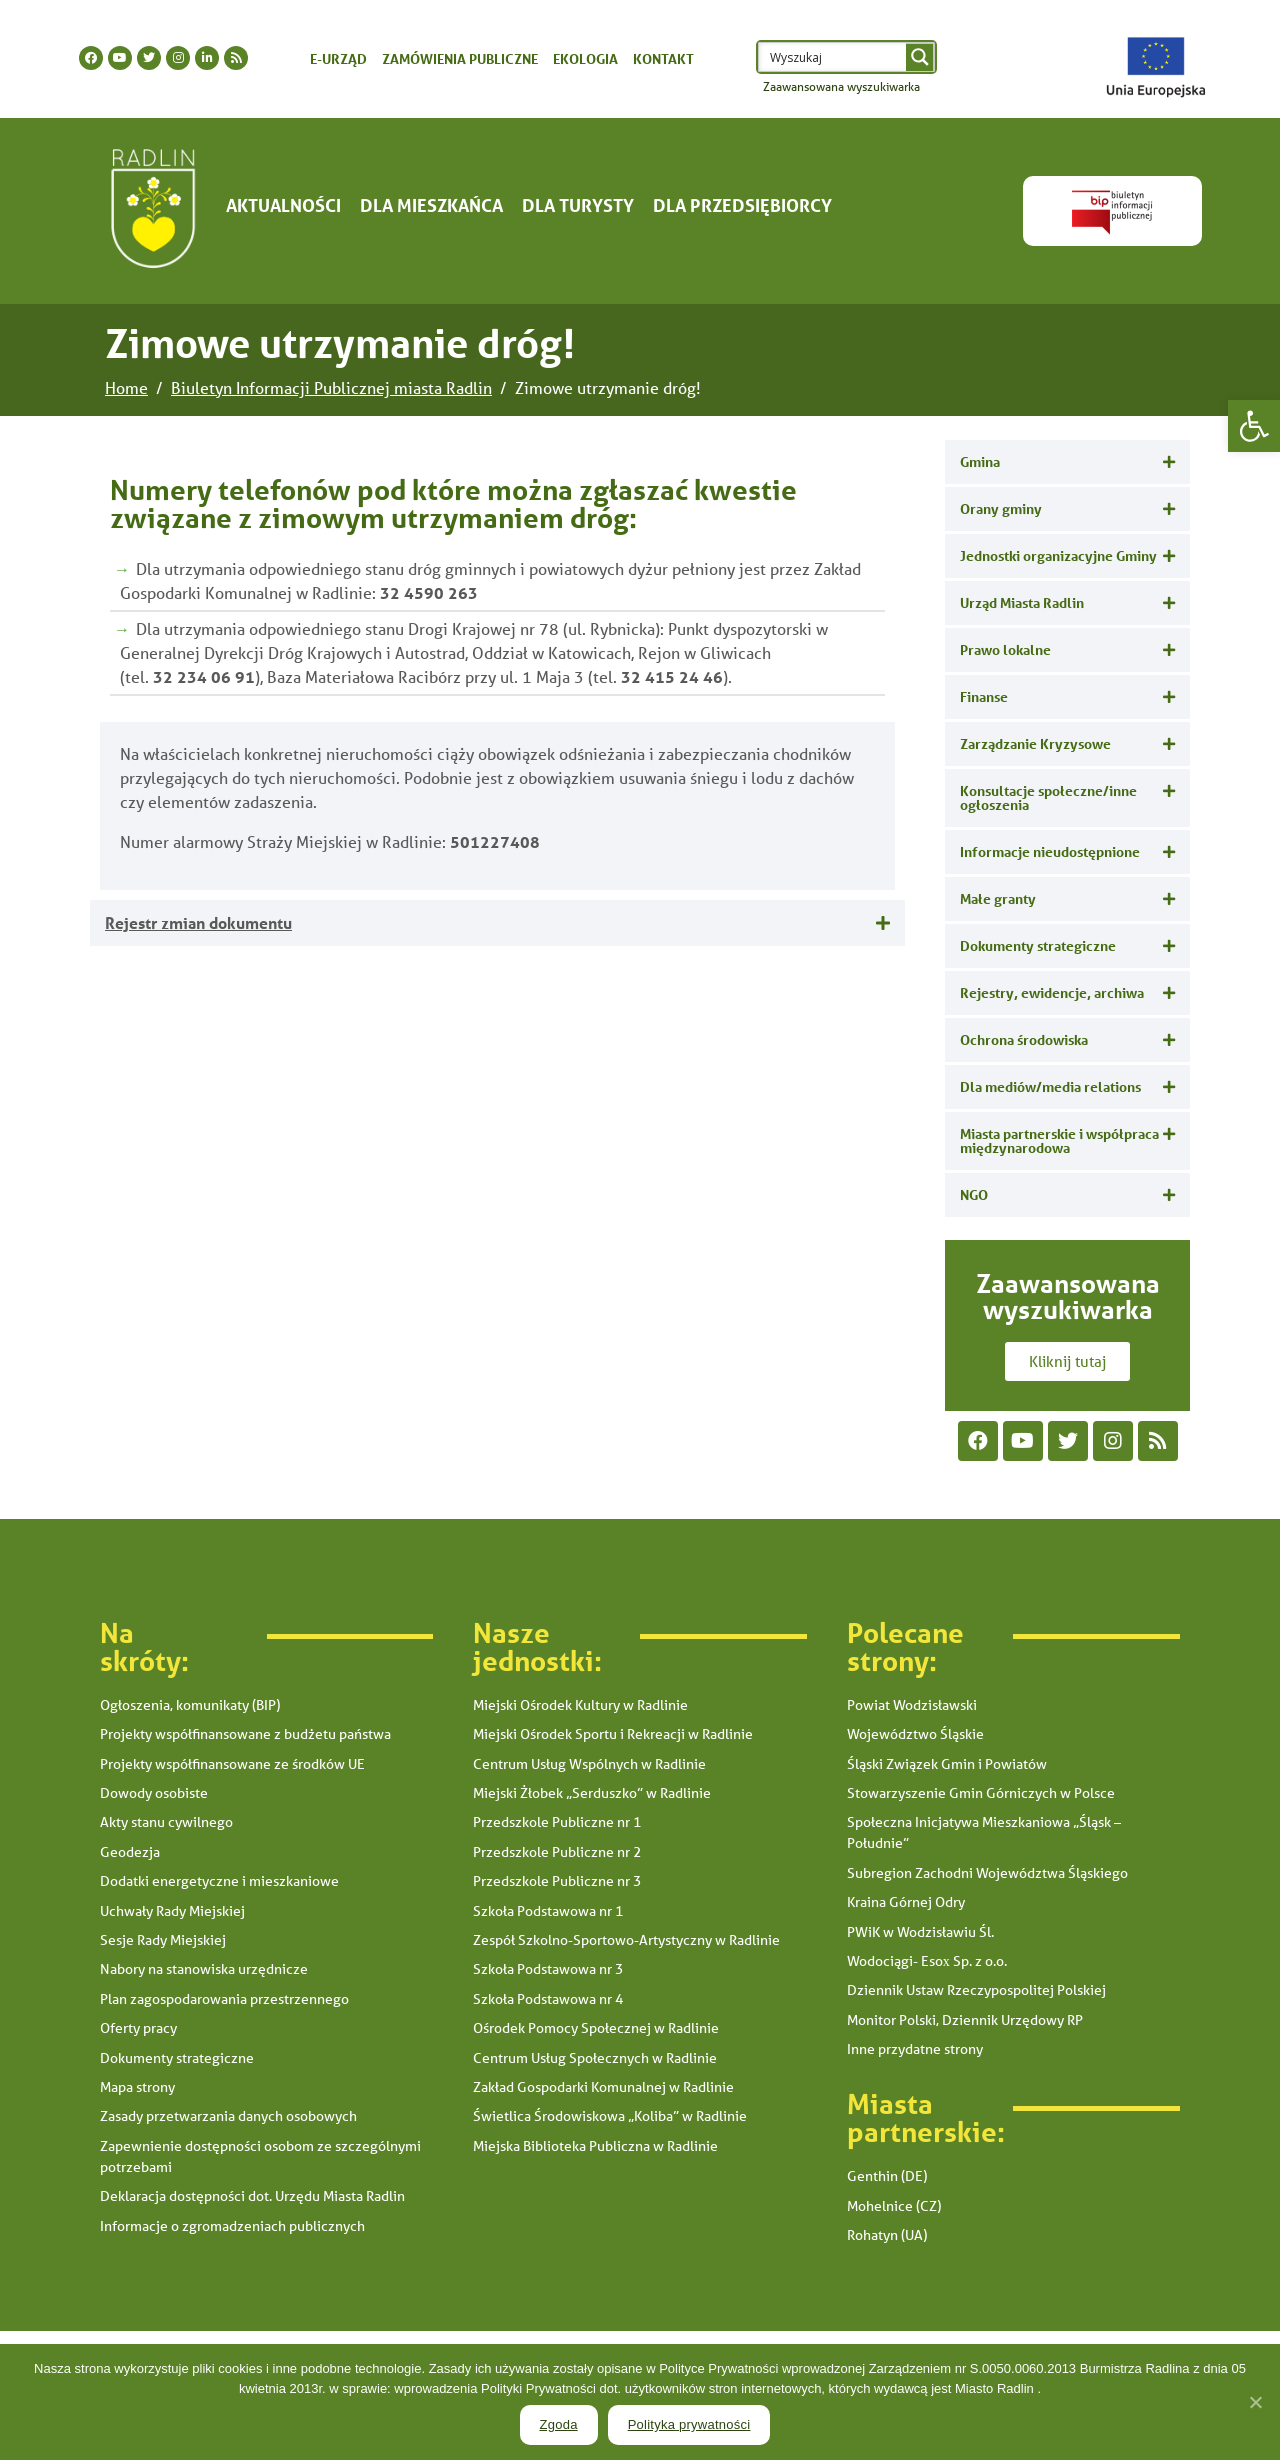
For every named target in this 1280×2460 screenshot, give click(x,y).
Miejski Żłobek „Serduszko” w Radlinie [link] (592, 1793)
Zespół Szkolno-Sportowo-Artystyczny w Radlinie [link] (626, 1940)
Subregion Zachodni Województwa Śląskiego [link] (987, 1873)
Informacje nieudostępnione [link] (1050, 851)
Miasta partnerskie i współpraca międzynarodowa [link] (1059, 1140)
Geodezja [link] (130, 1852)
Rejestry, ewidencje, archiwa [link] (1052, 992)
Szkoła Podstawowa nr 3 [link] (548, 1969)
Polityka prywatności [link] (689, 2424)
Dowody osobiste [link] (154, 1793)
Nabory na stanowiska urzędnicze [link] (204, 1969)
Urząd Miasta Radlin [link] (1022, 602)
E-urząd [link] (338, 58)
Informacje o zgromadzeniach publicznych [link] (232, 2226)
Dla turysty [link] (578, 205)
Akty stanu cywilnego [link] (166, 1822)
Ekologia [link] (585, 58)
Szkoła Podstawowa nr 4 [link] (548, 1999)
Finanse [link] (984, 696)
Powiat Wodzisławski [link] (912, 1705)
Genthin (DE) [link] (887, 2176)
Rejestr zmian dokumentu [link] (198, 922)
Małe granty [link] (998, 898)
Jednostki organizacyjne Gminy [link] (1058, 555)
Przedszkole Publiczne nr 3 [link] (557, 1881)
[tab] (497, 923)
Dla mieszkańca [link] (431, 205)
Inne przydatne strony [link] (915, 2049)
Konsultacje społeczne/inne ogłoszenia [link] (1048, 797)
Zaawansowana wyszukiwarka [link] (841, 86)
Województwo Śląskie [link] (915, 1734)
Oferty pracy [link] (138, 2028)
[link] (1254, 426)
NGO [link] (974, 1194)
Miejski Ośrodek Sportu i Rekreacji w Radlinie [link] (613, 1734)
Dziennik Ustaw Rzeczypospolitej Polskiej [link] (976, 1990)
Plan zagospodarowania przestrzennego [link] (224, 1999)
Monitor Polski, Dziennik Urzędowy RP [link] (965, 2020)
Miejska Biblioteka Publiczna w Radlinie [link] (595, 2146)
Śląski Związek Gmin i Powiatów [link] (947, 1764)
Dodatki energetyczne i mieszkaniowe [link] (219, 1881)
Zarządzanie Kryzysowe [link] (1035, 743)
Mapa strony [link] (137, 2087)
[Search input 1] (833, 57)
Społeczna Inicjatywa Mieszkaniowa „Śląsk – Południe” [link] (984, 1832)
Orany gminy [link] (1001, 508)
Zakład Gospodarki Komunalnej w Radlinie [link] (603, 2087)
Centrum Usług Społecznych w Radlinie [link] (595, 2058)
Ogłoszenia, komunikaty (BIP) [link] (190, 1705)
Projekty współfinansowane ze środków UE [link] (232, 1764)
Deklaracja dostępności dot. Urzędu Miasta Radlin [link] (252, 2196)
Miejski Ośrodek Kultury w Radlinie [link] (580, 1705)
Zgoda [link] (559, 2424)
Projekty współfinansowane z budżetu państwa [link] (245, 1734)
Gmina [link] (980, 461)
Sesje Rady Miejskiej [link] (163, 1940)
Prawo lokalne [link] (1005, 649)
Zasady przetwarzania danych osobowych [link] (228, 2116)
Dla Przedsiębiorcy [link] (742, 205)
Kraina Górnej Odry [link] (906, 1902)
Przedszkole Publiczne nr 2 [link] (557, 1852)
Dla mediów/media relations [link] (1050, 1086)
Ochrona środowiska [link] (1024, 1039)
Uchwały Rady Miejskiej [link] (172, 1911)
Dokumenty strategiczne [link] (1038, 945)
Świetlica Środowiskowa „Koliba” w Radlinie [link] (610, 2116)
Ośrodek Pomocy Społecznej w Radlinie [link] (596, 2028)
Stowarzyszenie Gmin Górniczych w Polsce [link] (981, 1793)
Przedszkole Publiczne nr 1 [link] (557, 1822)
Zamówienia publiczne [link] (460, 58)
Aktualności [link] (283, 205)
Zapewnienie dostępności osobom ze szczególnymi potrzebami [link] (260, 2156)
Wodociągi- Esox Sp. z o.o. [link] (927, 1961)
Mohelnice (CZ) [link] (894, 2206)
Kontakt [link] (663, 58)
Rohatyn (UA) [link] (887, 2235)
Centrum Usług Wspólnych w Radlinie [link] (589, 1764)
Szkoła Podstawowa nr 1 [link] (548, 1911)
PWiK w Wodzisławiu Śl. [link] (920, 1932)
